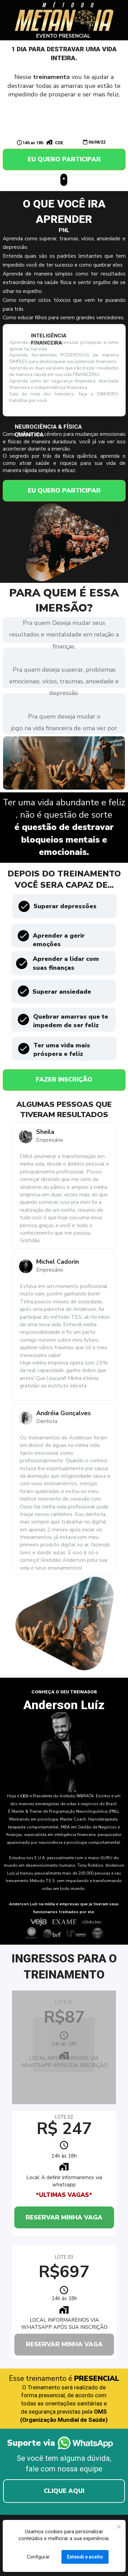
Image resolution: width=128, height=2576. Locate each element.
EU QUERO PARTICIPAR (64, 159)
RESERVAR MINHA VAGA (64, 2217)
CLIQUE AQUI (64, 2491)
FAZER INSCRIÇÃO (64, 1079)
